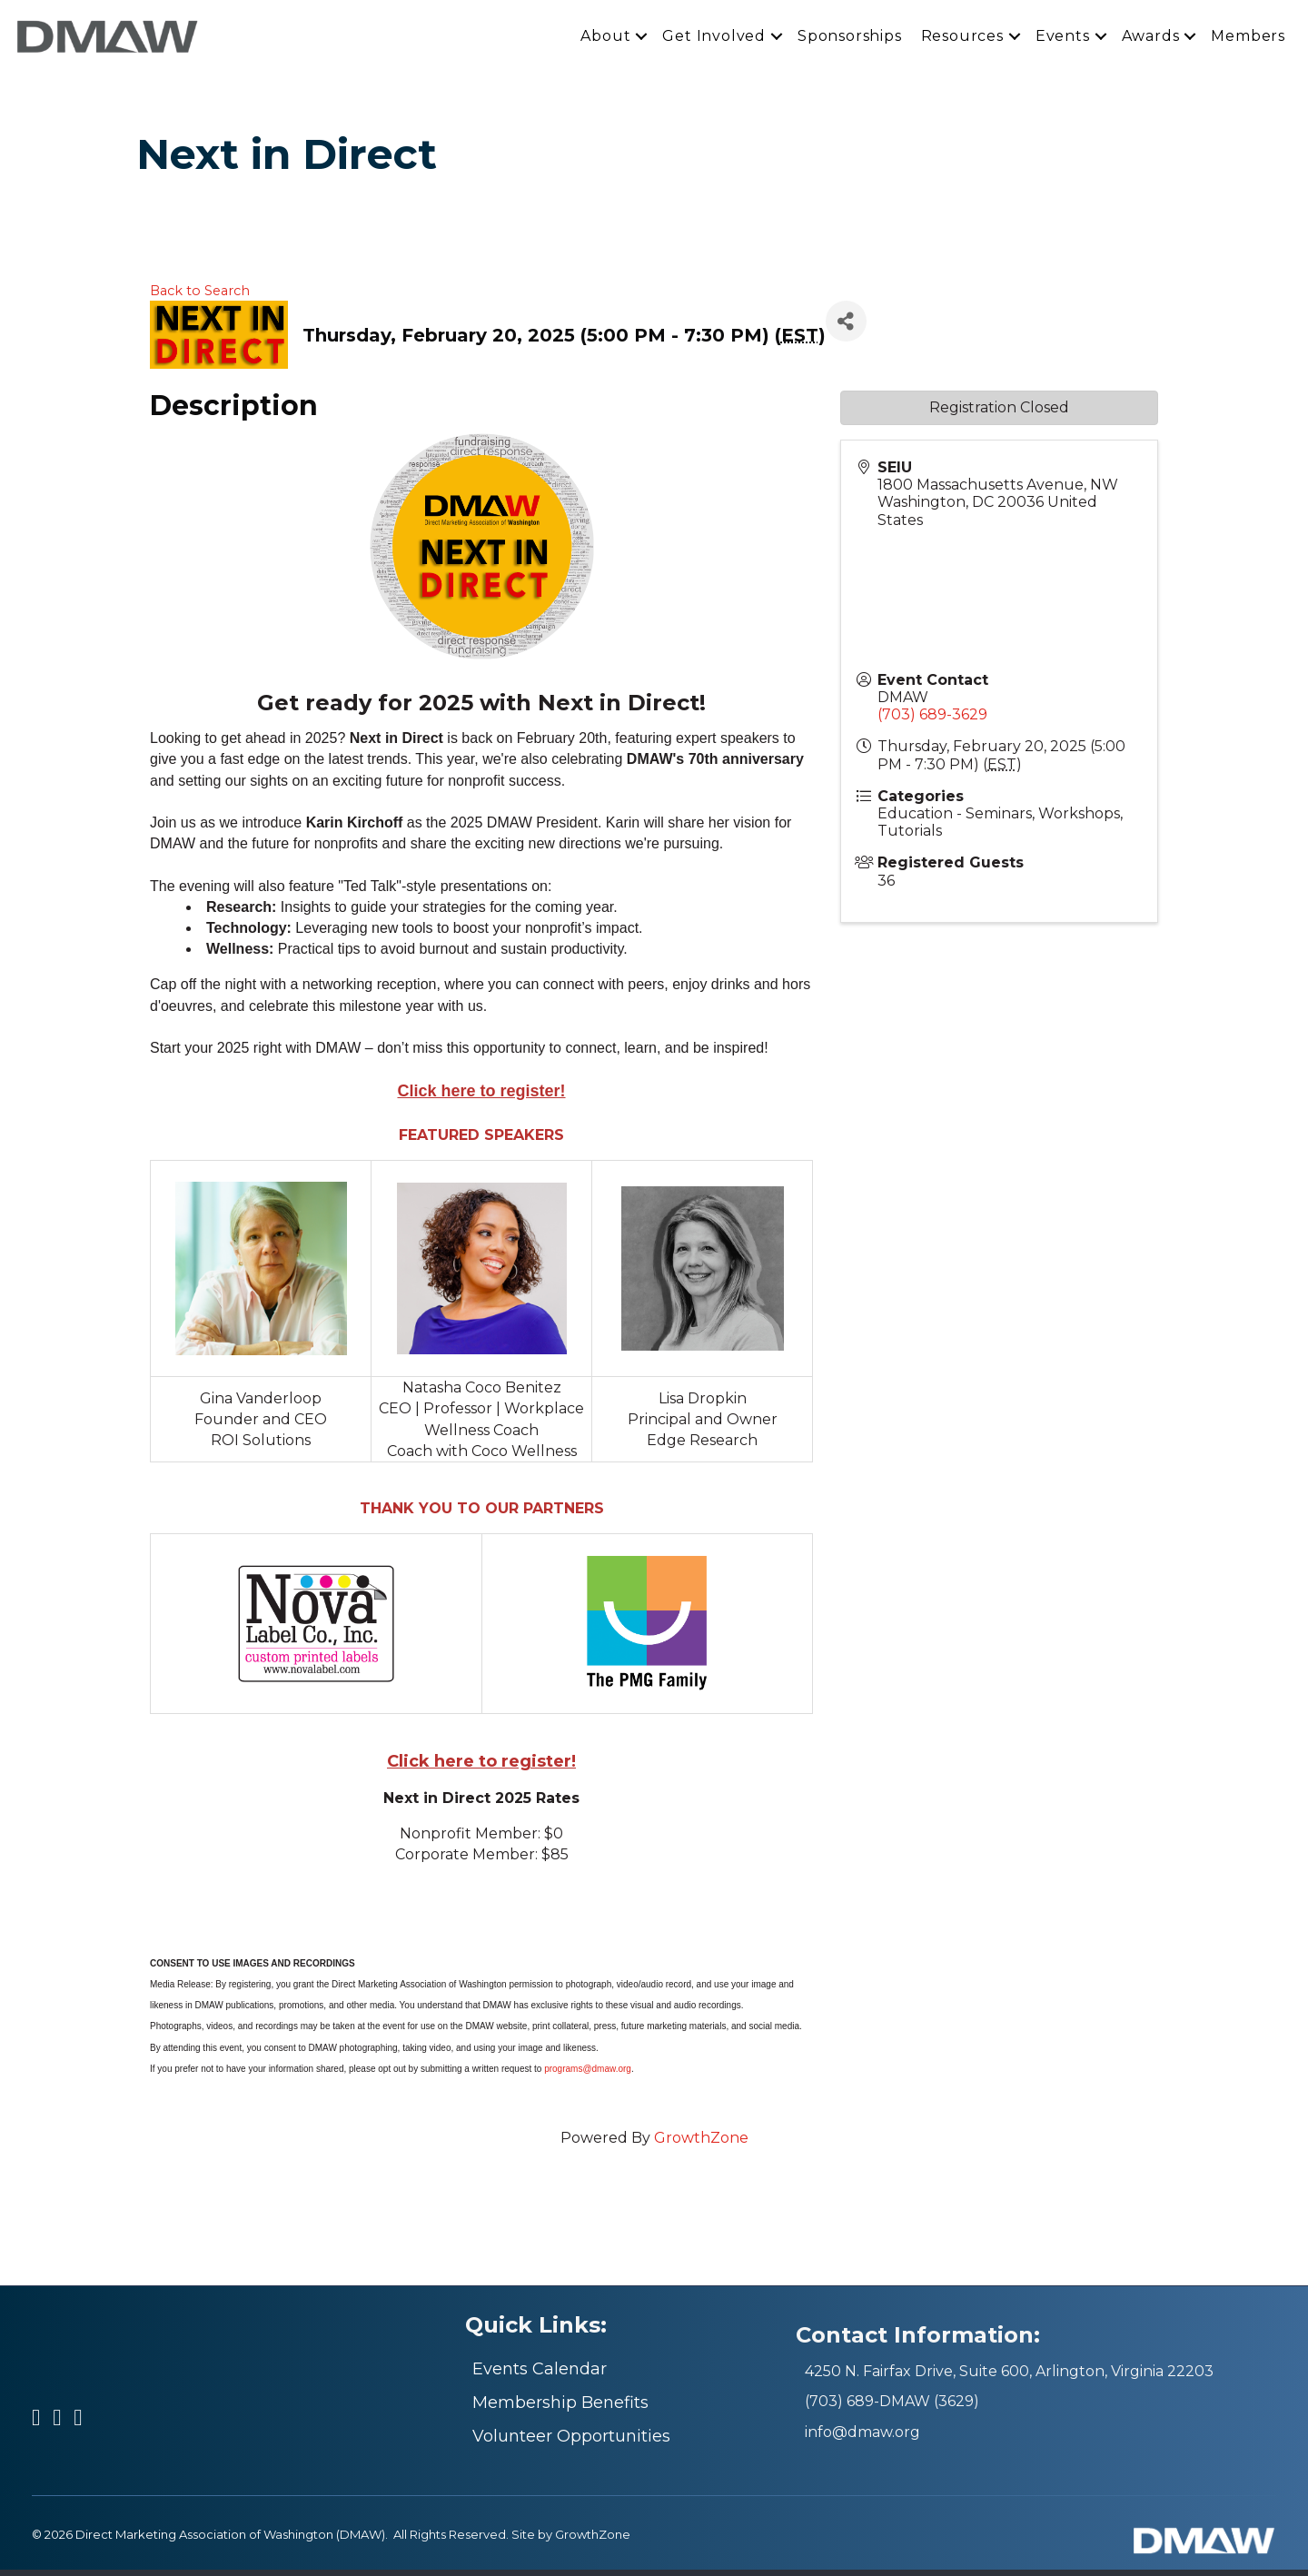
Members (1248, 38)
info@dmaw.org (862, 2438)
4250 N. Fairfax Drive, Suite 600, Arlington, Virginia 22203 (1009, 2378)
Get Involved (714, 38)
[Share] (846, 327)
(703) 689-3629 (932, 721)
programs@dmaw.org (587, 2075)
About (605, 38)
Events (1063, 38)
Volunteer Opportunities (571, 2442)
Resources (962, 38)
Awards (1151, 38)
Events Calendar (539, 2375)
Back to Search (200, 298)
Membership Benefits (560, 2409)
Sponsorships (850, 38)
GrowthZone (701, 2145)
